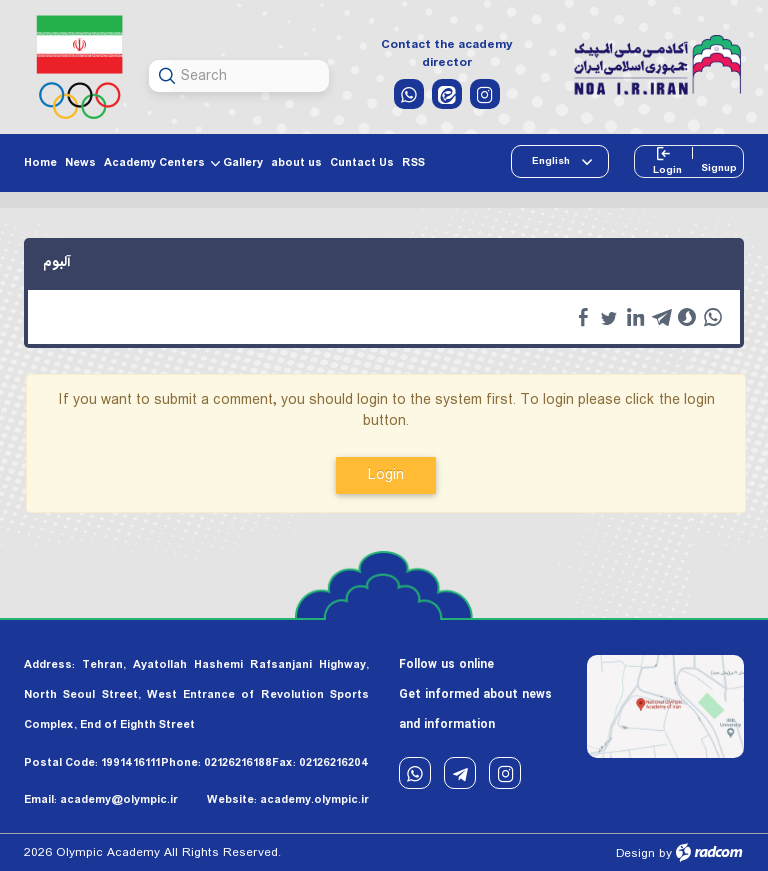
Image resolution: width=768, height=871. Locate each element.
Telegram (460, 773)
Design (635, 853)
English (552, 161)
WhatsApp (415, 773)
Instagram (505, 773)
